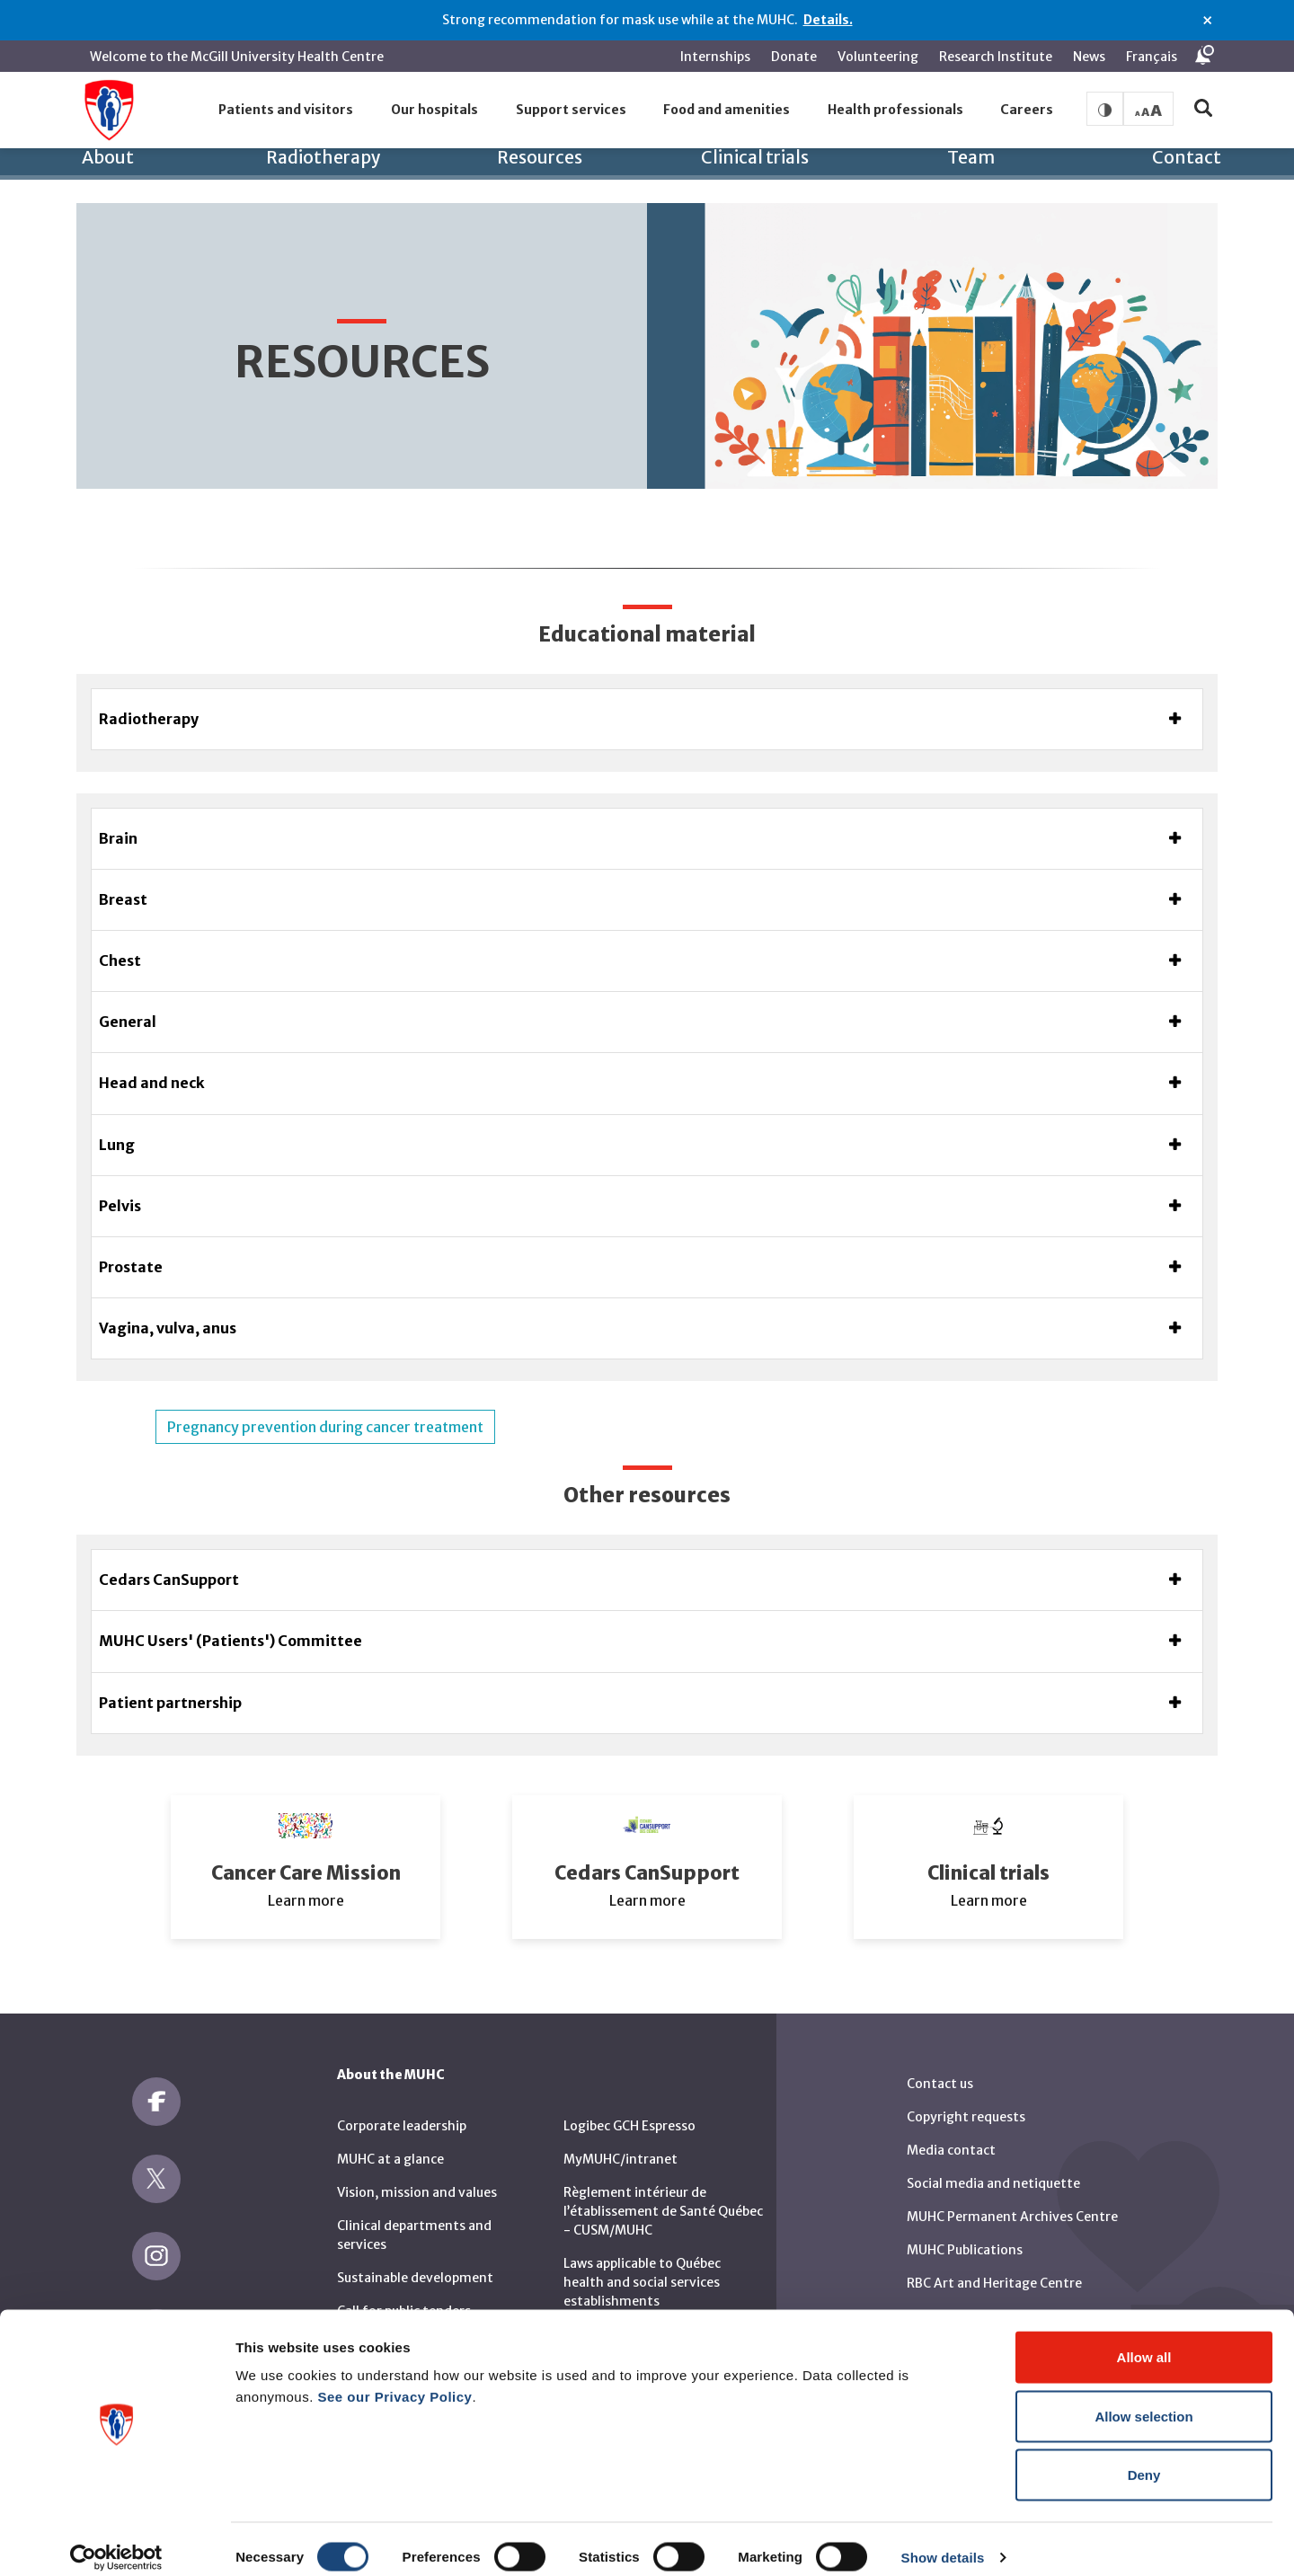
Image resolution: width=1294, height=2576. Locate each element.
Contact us (940, 2061)
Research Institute (995, 57)
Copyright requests (966, 2094)
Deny (1144, 2457)
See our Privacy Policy (395, 2379)
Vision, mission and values (417, 2170)
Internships (715, 57)
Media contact (951, 2128)
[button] (286, 110)
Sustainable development (415, 2255)
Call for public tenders (404, 2288)
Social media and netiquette (993, 2161)
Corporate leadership (401, 2103)
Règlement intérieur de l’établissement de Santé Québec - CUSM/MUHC (663, 2189)
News (1089, 57)
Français (1151, 57)
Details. (828, 20)
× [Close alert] (1207, 21)
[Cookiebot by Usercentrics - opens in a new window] (116, 2540)
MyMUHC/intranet (620, 2137)
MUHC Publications (965, 2227)
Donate (794, 57)
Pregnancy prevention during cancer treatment (325, 1405)
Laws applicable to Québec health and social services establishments (642, 2260)
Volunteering (878, 57)
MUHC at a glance (390, 2137)
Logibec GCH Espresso (629, 2103)
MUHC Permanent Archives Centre (1012, 2194)
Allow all (1144, 2340)
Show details (943, 2540)
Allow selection (1143, 2399)
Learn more (306, 1878)
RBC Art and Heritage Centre (994, 2261)
